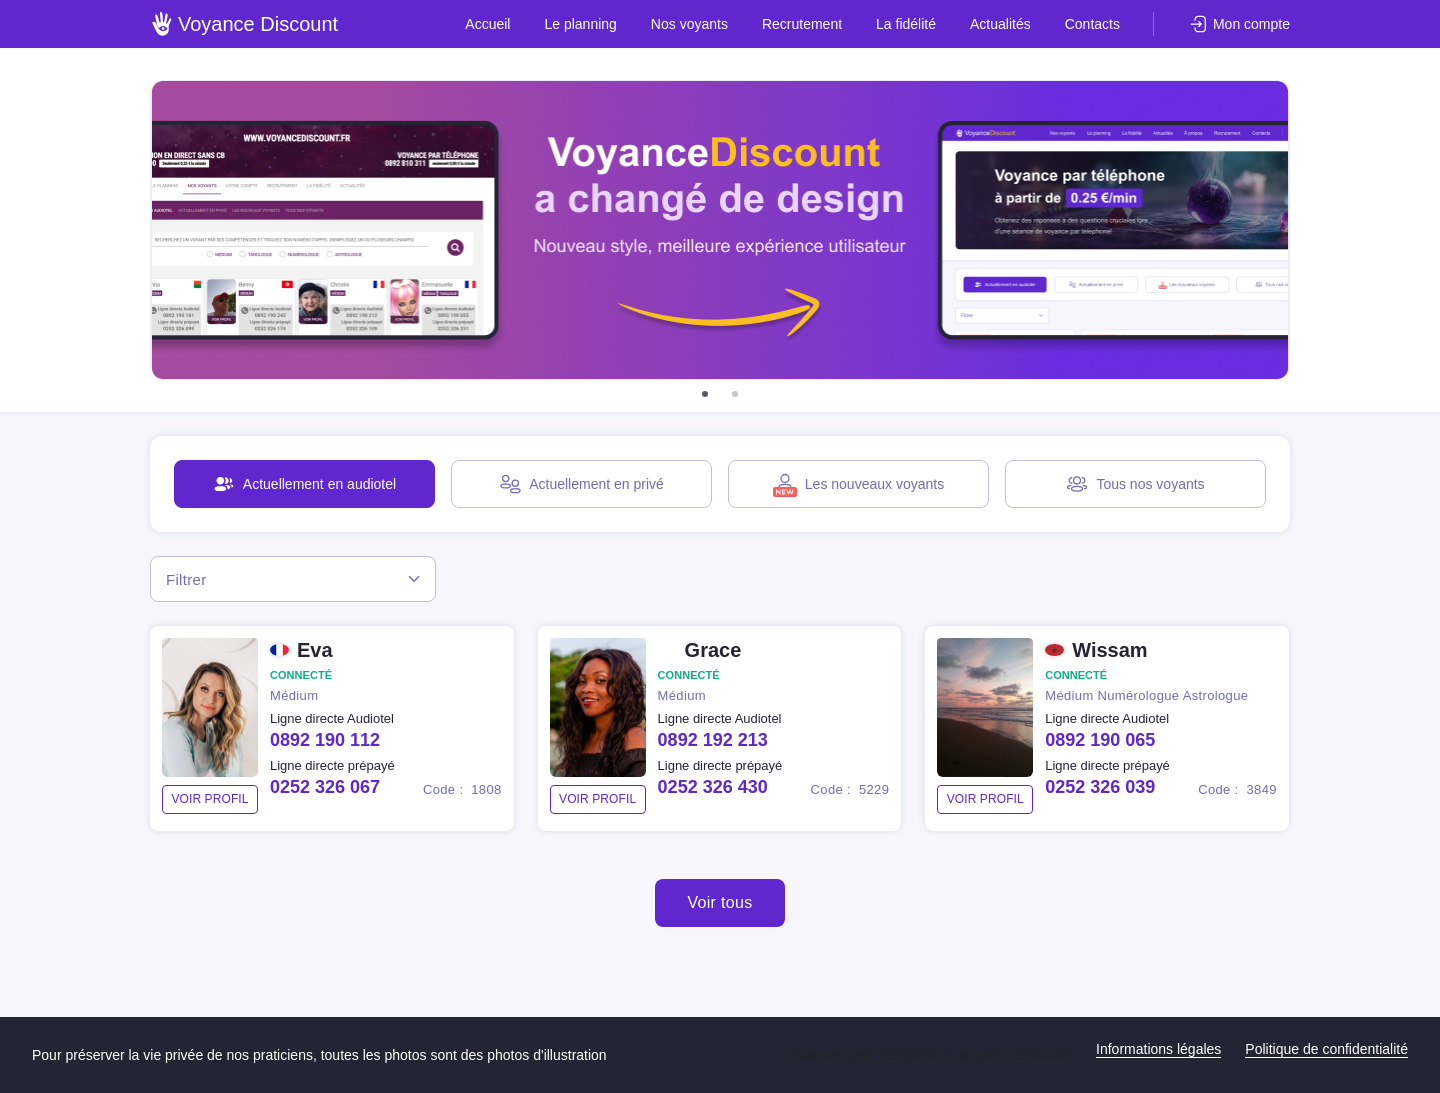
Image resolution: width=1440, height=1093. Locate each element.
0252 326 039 (1100, 787)
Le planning (580, 24)
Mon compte (1251, 24)
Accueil (487, 24)
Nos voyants (689, 24)
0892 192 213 (713, 740)
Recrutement (802, 24)
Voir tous (719, 902)
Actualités (1000, 24)
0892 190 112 (325, 740)
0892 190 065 (1100, 740)
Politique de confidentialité (1326, 1049)
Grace (713, 650)
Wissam (1109, 650)
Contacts (1092, 24)
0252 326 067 (325, 787)
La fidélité (906, 24)
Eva (315, 650)
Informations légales (1158, 1049)
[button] (705, 394)
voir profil (209, 799)
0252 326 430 (713, 787)
